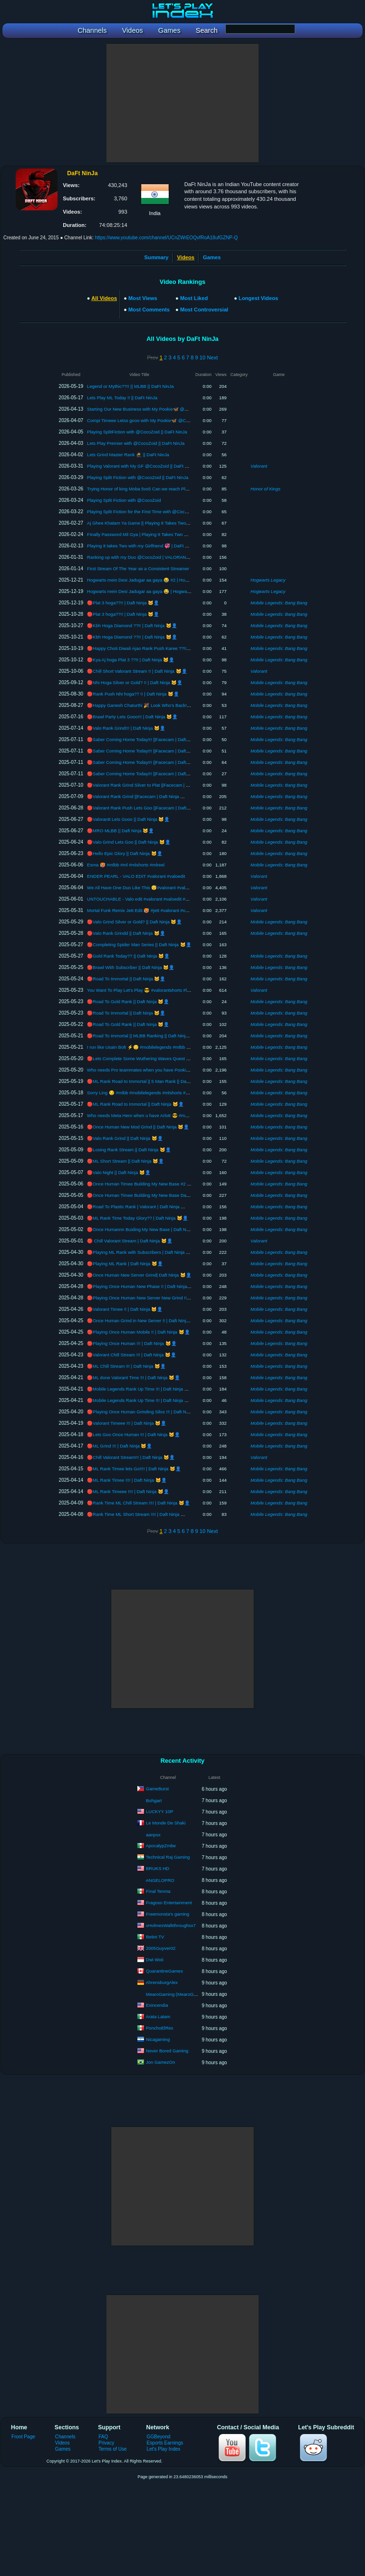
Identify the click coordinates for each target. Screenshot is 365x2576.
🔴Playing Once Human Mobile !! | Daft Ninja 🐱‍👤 (138, 1332)
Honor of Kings (265, 488)
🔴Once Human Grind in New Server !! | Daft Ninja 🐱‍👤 (144, 1320)
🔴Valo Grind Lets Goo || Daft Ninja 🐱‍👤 (129, 842)
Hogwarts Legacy (267, 580)
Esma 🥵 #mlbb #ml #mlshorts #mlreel (125, 864)
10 (202, 357)
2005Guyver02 (160, 1948)
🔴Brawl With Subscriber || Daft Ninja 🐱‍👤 (130, 967)
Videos (62, 2442)
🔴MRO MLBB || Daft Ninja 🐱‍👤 (120, 830)
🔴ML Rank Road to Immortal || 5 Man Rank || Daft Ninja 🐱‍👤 (150, 1081)
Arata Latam (158, 2016)
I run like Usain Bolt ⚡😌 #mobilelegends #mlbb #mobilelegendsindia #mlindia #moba (173, 1047)
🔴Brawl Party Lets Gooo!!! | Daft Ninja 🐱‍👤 (132, 716)
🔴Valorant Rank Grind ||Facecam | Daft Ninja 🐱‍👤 (139, 796)
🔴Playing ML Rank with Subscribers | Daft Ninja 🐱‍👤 (142, 1252)
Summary (156, 257)
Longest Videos (258, 298)
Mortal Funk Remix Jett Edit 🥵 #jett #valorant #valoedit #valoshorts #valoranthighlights (174, 910)
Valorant (258, 466)
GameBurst (157, 1788)
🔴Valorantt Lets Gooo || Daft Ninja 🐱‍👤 (128, 819)
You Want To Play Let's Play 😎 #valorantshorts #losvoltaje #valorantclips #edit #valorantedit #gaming (188, 990)
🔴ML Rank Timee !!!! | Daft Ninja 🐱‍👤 (126, 1480)
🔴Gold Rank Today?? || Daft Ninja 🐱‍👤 (128, 956)
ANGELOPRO (160, 1880)
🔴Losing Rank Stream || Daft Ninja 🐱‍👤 (129, 1149)
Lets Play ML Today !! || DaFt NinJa (122, 397)
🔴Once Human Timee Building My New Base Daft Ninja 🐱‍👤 (150, 1195)
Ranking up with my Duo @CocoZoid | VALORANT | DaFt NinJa (151, 557)
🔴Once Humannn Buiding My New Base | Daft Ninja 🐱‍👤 (146, 1229)
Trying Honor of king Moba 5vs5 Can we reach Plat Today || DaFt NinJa (158, 488)
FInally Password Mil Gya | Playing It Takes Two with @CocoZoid (152, 534)
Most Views (142, 298)
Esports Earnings (165, 2442)
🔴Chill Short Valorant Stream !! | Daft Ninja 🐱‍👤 (137, 671)
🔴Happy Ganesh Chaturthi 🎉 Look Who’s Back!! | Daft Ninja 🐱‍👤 (155, 705)
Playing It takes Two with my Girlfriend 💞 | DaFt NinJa (141, 545)
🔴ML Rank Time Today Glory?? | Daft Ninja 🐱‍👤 (137, 1218)
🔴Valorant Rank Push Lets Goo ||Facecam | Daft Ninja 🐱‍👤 (149, 807)
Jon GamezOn (160, 2062)
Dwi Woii (154, 1959)
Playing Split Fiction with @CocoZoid (124, 500)
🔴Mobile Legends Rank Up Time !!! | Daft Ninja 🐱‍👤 (141, 1388)
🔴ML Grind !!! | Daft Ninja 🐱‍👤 (119, 1445)
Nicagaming (158, 2039)
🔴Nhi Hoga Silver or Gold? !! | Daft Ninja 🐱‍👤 (134, 682)
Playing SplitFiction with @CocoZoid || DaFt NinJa (137, 431)
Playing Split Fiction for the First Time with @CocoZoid (141, 511)
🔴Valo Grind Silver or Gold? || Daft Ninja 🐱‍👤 (134, 921)
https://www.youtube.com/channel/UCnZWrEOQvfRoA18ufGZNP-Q (166, 237)
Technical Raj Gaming (168, 1857)
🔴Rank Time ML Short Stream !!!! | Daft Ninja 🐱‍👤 (139, 1514)
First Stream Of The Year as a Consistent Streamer (138, 568)
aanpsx (153, 1834)
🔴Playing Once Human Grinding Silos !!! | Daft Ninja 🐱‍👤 (146, 1411)
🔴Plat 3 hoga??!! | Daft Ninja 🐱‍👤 (123, 602)
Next (212, 357)
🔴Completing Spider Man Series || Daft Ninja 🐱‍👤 (139, 944)
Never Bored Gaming (167, 2050)
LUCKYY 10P (159, 1811)
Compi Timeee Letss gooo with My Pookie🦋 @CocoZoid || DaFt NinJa (158, 420)
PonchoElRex (159, 2028)
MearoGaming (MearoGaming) (176, 1994)
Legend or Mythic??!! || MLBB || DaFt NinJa (130, 386)
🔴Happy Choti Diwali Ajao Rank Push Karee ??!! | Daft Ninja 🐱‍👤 (154, 648)
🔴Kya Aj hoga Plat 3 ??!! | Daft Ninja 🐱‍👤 (130, 659)
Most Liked (194, 298)
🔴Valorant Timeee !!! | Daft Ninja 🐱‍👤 (126, 1423)
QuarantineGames (164, 1971)
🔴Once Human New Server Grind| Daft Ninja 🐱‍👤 (139, 1275)
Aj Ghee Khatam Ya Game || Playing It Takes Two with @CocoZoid (154, 523)
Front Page (23, 2436)
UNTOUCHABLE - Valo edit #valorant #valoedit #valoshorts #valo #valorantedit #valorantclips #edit (186, 899)
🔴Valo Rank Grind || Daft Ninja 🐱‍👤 (125, 1138)
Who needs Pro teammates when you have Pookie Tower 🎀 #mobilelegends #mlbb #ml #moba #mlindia (192, 1069)
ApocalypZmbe (161, 1845)
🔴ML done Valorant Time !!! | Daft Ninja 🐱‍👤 (133, 1377)
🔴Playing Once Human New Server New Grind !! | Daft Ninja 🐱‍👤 (155, 1297)
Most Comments (149, 309)
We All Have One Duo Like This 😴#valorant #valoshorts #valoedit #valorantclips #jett (172, 887)
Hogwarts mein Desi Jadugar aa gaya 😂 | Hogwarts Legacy (147, 591)
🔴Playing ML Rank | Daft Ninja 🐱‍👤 (125, 1263)
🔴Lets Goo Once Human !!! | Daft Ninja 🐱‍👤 (133, 1434)
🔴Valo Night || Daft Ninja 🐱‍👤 (119, 1172)
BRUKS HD (157, 1868)
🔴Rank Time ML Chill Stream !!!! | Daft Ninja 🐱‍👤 (138, 1502)
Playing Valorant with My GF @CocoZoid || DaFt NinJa (141, 466)
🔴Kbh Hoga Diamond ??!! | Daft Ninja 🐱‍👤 (132, 625)
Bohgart (154, 1800)
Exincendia (157, 2005)
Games (212, 257)
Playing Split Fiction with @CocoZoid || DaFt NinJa (137, 477)
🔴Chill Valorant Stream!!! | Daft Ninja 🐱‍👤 (131, 1457)
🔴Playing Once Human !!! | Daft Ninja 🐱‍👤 (131, 1343)
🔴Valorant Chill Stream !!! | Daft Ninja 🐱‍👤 (131, 1354)
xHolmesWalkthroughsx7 (171, 1925)
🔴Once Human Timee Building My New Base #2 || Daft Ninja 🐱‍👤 (155, 1183)
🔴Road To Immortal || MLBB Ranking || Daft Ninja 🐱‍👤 (144, 1035)
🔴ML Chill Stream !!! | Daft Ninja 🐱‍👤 (126, 1366)
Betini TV (155, 1936)
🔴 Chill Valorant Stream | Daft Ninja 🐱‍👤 (130, 1240)
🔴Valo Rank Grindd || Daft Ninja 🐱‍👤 (126, 933)
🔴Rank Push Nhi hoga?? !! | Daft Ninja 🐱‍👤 (133, 693)
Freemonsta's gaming (167, 1914)
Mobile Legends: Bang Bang (278, 602)
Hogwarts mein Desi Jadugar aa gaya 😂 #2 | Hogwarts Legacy (150, 580)
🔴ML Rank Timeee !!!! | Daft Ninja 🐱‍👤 (128, 1491)
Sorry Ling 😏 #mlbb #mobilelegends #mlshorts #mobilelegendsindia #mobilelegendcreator (178, 1092)
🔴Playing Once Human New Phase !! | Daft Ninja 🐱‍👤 (143, 1286)
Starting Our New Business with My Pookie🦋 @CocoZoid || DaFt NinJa (159, 409)
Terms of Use (112, 2449)
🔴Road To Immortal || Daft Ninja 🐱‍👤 (126, 978)
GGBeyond (159, 2436)
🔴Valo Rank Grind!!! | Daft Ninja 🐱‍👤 (126, 728)
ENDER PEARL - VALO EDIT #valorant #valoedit (136, 876)
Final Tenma (158, 1891)
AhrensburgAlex (162, 1982)
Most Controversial (204, 309)
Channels (65, 2436)
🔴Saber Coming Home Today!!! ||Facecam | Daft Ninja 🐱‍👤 (148, 739)
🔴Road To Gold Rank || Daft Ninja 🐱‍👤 (128, 1001)
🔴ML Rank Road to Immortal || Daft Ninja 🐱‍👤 (135, 1104)
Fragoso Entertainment (169, 1902)
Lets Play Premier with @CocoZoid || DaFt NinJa (135, 443)
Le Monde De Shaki (165, 1822)
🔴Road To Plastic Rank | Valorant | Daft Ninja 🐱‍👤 (139, 1206)
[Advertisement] (182, 103)
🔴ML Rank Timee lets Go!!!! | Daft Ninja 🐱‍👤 (134, 1468)
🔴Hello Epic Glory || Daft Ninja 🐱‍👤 (125, 853)
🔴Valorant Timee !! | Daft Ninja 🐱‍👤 (125, 1309)
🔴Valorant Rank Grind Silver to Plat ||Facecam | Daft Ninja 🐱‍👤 (152, 785)
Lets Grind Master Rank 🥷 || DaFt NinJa (128, 454)
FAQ (103, 2436)
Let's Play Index (164, 2449)
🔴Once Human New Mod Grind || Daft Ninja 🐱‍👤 (138, 1126)
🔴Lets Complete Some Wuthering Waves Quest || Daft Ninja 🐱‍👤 (154, 1058)
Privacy (106, 2442)
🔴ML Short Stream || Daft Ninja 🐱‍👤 (125, 1161)
